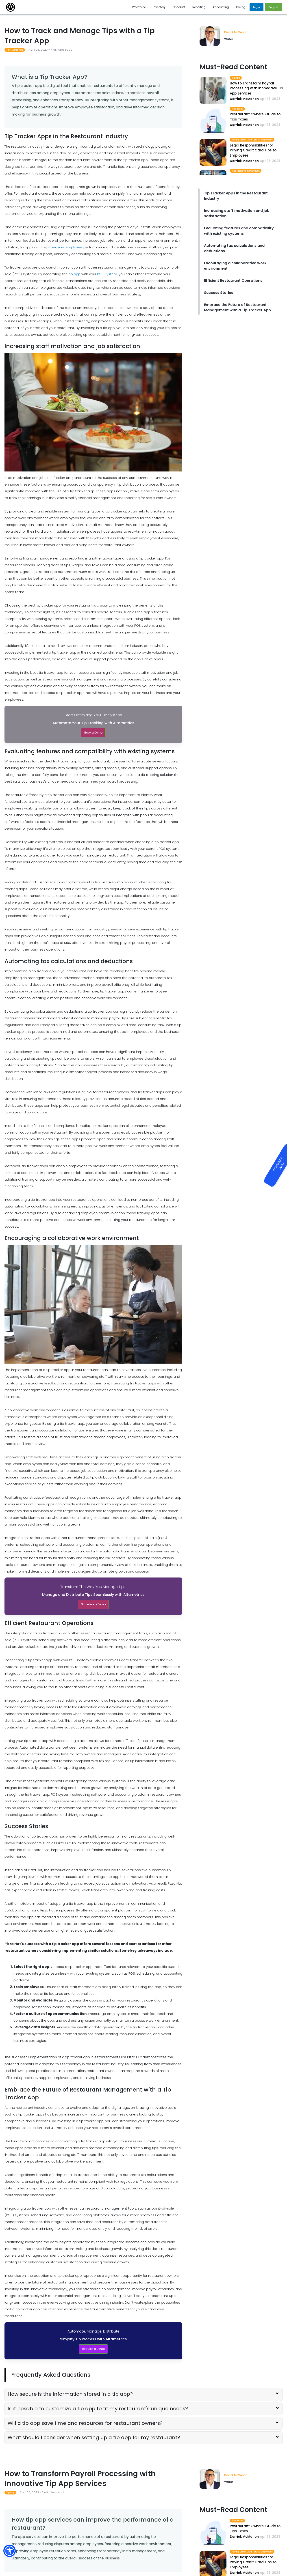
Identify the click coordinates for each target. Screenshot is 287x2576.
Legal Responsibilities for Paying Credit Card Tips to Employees (253, 150)
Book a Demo (93, 732)
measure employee (66, 247)
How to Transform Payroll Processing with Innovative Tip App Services (256, 88)
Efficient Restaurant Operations (233, 280)
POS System (107, 274)
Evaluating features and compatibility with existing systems (239, 231)
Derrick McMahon (235, 32)
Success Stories (218, 292)
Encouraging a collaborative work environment (235, 265)
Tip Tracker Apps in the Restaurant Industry (236, 196)
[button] (9, 2551)
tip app (74, 274)
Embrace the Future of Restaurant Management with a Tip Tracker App (237, 307)
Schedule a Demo (93, 1604)
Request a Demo (93, 2349)
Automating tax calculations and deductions (234, 248)
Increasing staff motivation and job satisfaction (237, 213)
